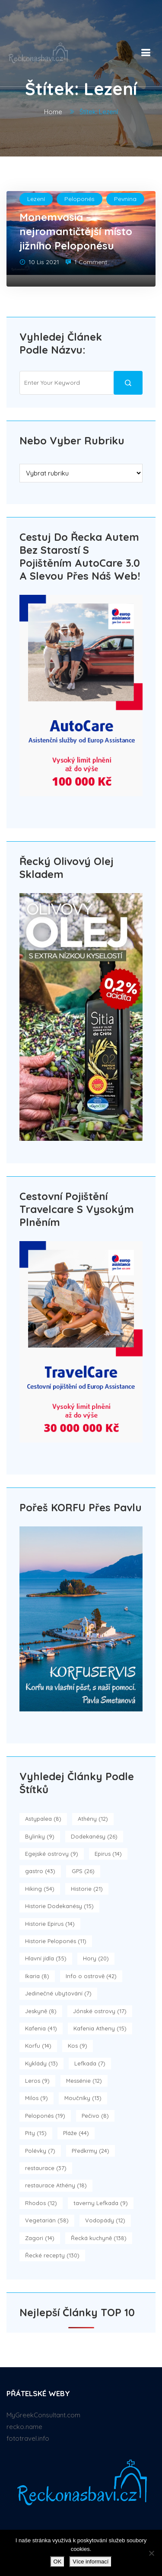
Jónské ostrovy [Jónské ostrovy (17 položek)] (100, 2011)
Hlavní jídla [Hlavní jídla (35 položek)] (46, 1958)
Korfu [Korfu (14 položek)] (38, 2045)
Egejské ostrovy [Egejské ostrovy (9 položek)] (51, 1853)
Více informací (90, 2561)
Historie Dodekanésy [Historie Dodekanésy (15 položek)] (59, 1905)
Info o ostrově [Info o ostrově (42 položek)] (91, 1976)
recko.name (24, 2427)
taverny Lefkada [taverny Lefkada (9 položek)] (100, 2202)
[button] (144, 51)
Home (53, 112)
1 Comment (90, 262)
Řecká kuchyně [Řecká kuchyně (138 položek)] (99, 2237)
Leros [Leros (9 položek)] (37, 2080)
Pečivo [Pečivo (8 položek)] (95, 2115)
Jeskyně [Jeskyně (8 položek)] (41, 2011)
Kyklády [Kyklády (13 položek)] (41, 2063)
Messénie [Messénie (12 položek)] (84, 2080)
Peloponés (79, 199)
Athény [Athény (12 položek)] (93, 1818)
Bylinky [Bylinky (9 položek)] (39, 1836)
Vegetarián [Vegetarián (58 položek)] (47, 2220)
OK (58, 2561)
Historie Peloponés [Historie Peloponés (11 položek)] (55, 1941)
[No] (151, 2553)
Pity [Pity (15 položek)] (36, 2132)
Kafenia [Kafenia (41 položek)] (41, 2028)
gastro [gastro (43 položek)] (40, 1870)
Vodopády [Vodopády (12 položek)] (105, 2220)
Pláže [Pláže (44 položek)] (76, 2132)
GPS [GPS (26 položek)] (83, 1870)
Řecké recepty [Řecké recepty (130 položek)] (52, 2255)
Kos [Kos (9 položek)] (77, 2045)
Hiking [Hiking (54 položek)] (39, 1888)
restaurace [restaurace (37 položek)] (46, 2167)
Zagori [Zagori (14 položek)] (39, 2237)
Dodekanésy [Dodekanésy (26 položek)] (94, 1836)
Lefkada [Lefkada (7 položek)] (89, 2063)
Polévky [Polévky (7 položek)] (40, 2150)
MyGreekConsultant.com (43, 2415)
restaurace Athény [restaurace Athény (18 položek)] (56, 2185)
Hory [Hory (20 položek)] (96, 1958)
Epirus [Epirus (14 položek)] (108, 1853)
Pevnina (125, 199)
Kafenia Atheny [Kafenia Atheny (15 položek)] (100, 2028)
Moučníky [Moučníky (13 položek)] (83, 2097)
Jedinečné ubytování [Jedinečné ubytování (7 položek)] (58, 1993)
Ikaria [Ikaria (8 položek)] (37, 1976)
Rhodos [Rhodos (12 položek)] (41, 2202)
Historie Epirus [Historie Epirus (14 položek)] (50, 1923)
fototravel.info (27, 2438)
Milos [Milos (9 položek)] (36, 2097)
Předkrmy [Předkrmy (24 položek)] (90, 2150)
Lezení (36, 199)
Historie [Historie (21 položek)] (87, 1888)
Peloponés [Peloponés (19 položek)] (45, 2115)
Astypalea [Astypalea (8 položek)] (43, 1818)
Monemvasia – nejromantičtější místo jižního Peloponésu (75, 231)
